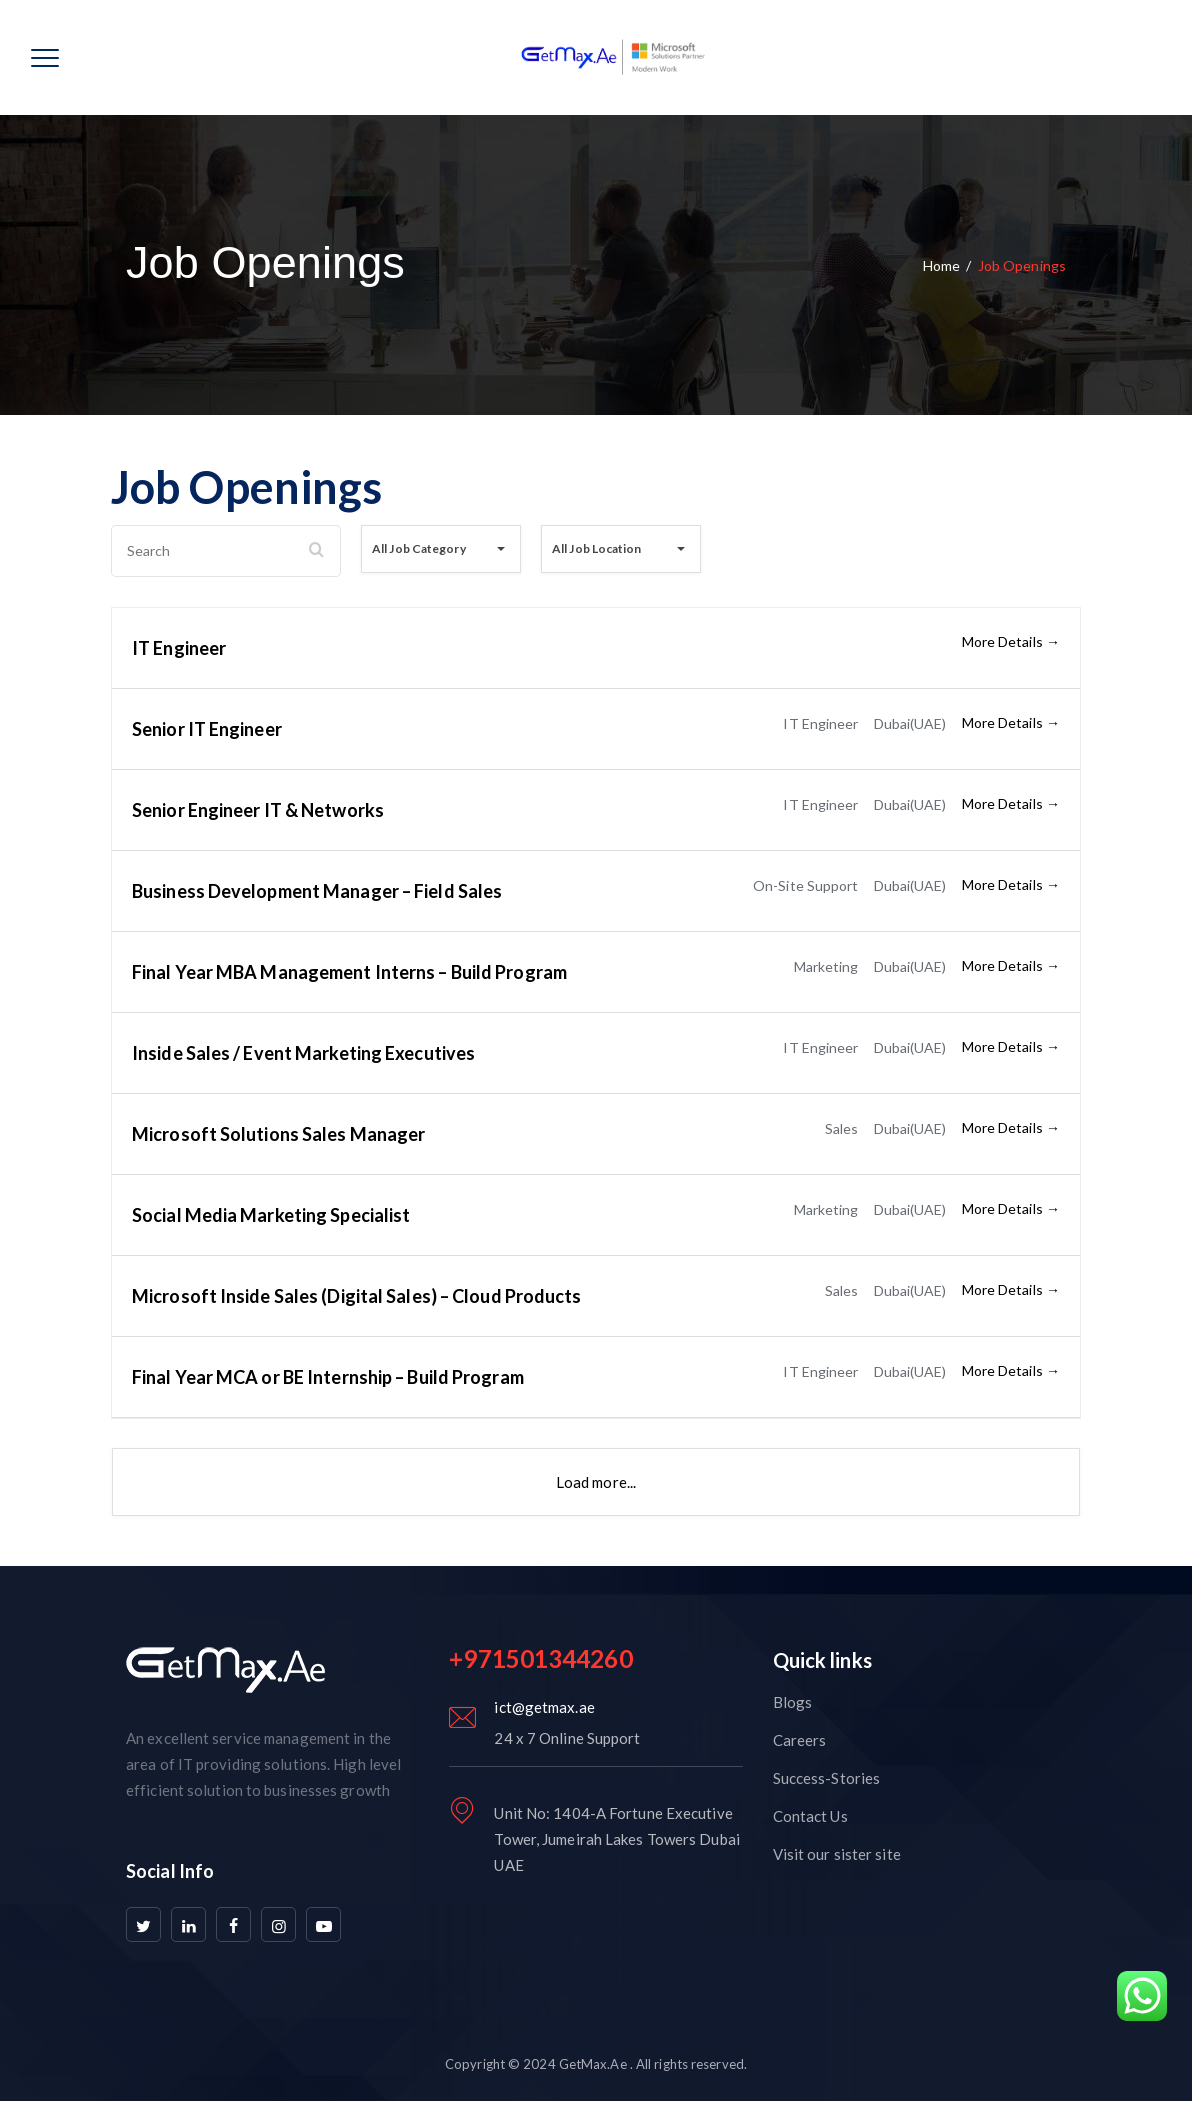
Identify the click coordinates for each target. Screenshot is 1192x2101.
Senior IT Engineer (207, 729)
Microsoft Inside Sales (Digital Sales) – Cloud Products (357, 1296)
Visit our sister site (837, 1854)
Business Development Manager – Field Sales (317, 891)
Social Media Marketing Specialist (271, 1215)
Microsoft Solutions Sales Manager (278, 1134)
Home (941, 265)
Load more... (596, 1482)
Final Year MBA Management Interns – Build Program (349, 972)
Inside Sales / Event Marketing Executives (303, 1053)
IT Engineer (179, 648)
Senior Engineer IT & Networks (258, 810)
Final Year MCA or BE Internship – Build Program (328, 1377)
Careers (800, 1740)
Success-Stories (827, 1778)
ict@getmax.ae (544, 1707)
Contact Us (810, 1816)
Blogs (793, 1702)
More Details (1011, 641)
